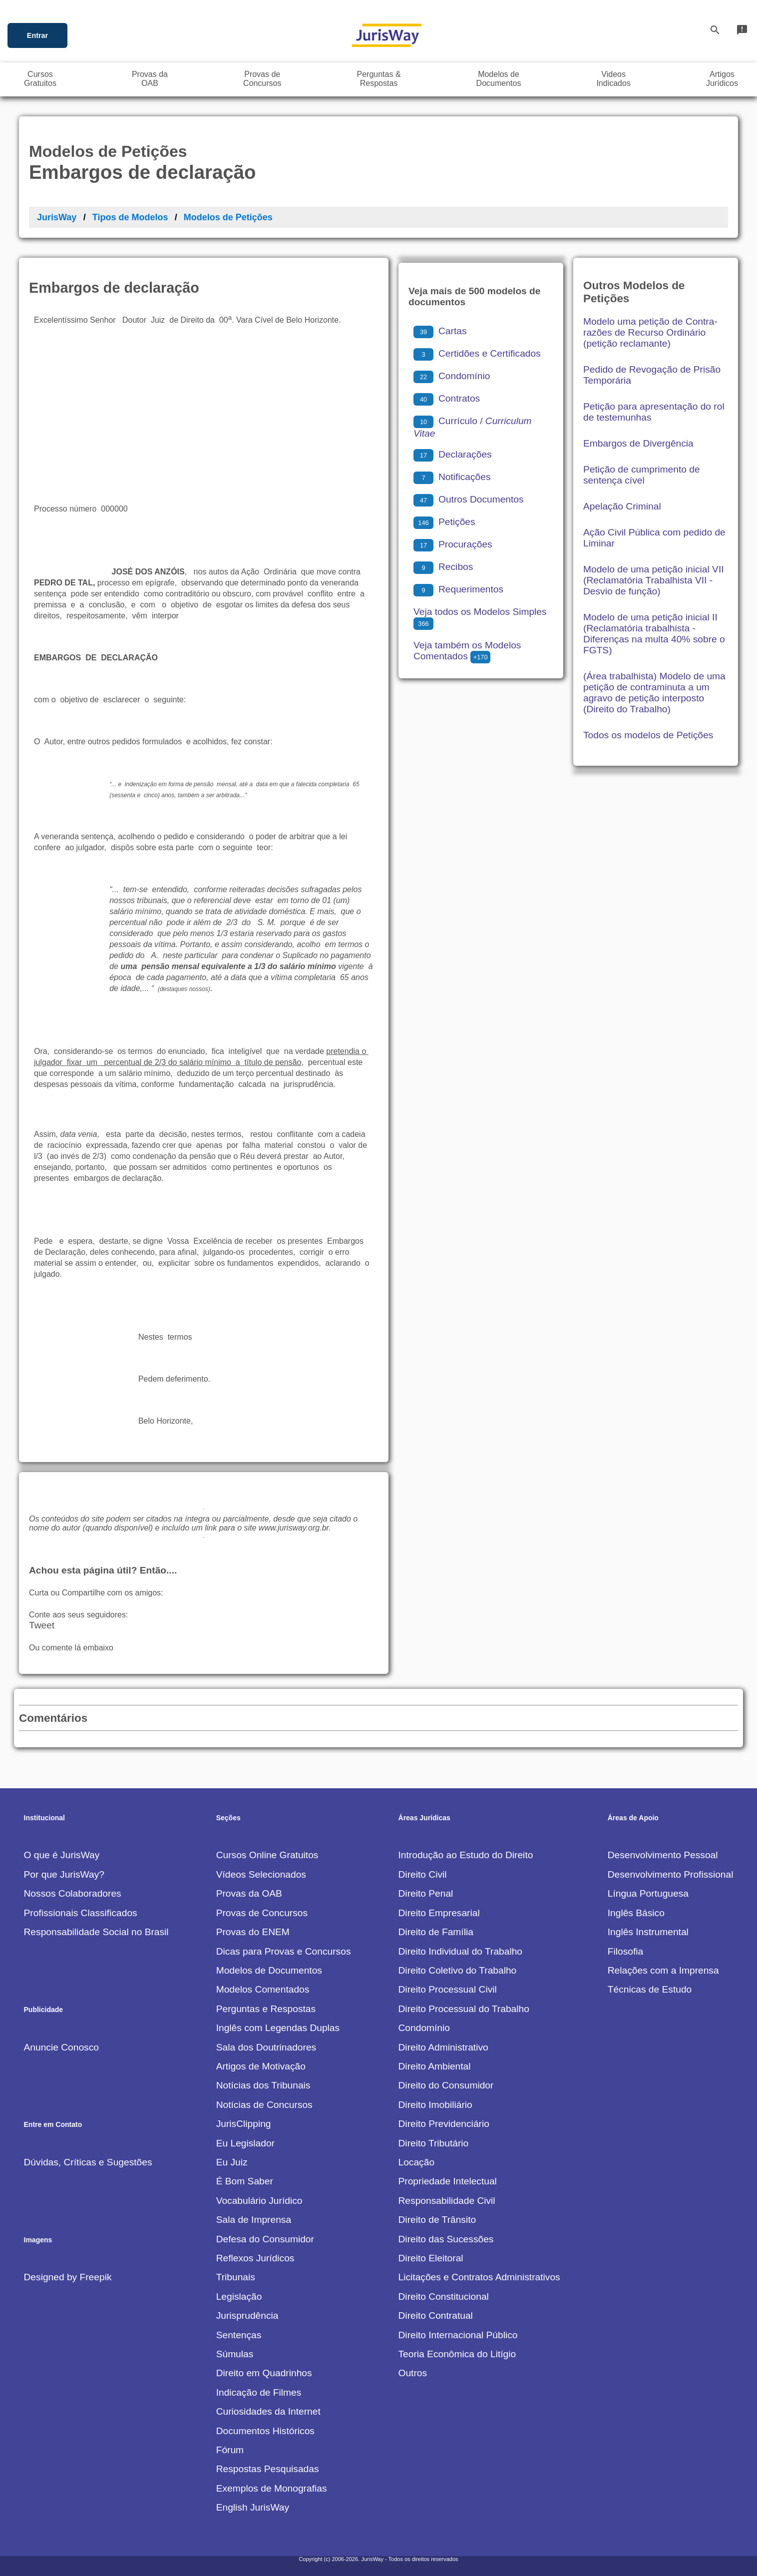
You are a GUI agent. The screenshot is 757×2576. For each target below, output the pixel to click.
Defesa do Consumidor (265, 2239)
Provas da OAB (249, 1893)
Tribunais (235, 2277)
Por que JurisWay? (64, 1874)
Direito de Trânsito (437, 2219)
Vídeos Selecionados (261, 1874)
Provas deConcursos (262, 78)
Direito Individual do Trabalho (460, 1951)
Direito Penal (425, 1893)
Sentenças (239, 2335)
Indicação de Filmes (259, 2392)
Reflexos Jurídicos (255, 2258)
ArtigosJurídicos (722, 78)
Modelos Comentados (263, 1989)
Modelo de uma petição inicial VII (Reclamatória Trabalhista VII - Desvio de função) (653, 580)
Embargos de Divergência (638, 443)
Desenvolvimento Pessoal (663, 1855)
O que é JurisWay (62, 1855)
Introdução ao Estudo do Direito (465, 1855)
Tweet (41, 1625)
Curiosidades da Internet (268, 2411)
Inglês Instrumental (648, 1932)
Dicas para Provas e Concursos (283, 1951)
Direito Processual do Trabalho (463, 2009)
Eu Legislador (245, 2143)
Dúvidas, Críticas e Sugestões (88, 2162)
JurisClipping (243, 2123)
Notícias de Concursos (264, 2104)
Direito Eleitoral (430, 2258)
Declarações (452, 454)
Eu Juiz (232, 2162)
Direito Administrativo (443, 2047)
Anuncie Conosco (61, 2047)
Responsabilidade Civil (446, 2200)
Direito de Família (435, 1932)
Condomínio (451, 376)
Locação (416, 2162)
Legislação (239, 2296)
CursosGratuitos (40, 78)
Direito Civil (422, 1874)
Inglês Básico (636, 1913)
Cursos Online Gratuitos (267, 1855)
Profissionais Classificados (80, 1913)
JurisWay (56, 217)
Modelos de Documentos (269, 1970)
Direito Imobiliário (435, 2104)
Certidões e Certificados (477, 353)
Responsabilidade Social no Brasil (96, 1932)
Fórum (230, 2450)
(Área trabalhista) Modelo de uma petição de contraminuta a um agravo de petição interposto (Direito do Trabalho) (654, 692)
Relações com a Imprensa (663, 1970)
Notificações (452, 477)
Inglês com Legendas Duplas (278, 2028)
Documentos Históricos (265, 2431)
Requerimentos (458, 589)
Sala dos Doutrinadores (266, 2047)
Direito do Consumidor (446, 2085)
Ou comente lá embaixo (71, 1647)
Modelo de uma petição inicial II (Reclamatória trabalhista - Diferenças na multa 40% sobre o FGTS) (654, 633)
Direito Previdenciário (443, 2123)
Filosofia (625, 1951)
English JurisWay (252, 2507)
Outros (412, 2373)
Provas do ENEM (253, 1932)
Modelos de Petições (228, 217)
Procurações (452, 544)
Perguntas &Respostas (379, 78)
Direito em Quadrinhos (264, 2373)
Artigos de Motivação (261, 2066)
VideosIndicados (613, 78)
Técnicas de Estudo (650, 1989)
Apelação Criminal (622, 506)
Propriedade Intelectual (447, 2181)
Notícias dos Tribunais (263, 2085)
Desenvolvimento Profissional (671, 1874)
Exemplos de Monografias (271, 2488)
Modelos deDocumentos (498, 78)
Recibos (443, 566)
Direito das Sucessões (446, 2239)
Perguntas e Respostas (266, 2009)
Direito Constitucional (443, 2296)
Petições (444, 521)
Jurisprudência (247, 2315)
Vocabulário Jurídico (259, 2200)
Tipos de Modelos (130, 217)
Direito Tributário (433, 2143)
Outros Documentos (468, 499)
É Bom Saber (244, 2181)
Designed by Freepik (68, 2277)
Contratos (446, 398)
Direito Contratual (435, 2315)
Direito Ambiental (434, 2066)
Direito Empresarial (439, 1913)
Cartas (440, 331)
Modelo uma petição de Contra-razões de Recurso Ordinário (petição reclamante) (650, 332)
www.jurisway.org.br (294, 1528)
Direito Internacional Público (458, 2335)
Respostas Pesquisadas (267, 2469)
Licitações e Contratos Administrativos (479, 2277)
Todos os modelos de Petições (648, 735)
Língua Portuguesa (648, 1893)
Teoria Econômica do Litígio (457, 2354)
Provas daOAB (150, 78)
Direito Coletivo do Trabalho (457, 1970)
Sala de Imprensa (253, 2219)
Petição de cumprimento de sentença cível (641, 475)
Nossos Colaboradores (72, 1893)
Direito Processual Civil (447, 1989)
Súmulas (235, 2354)
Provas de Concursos (262, 1913)
